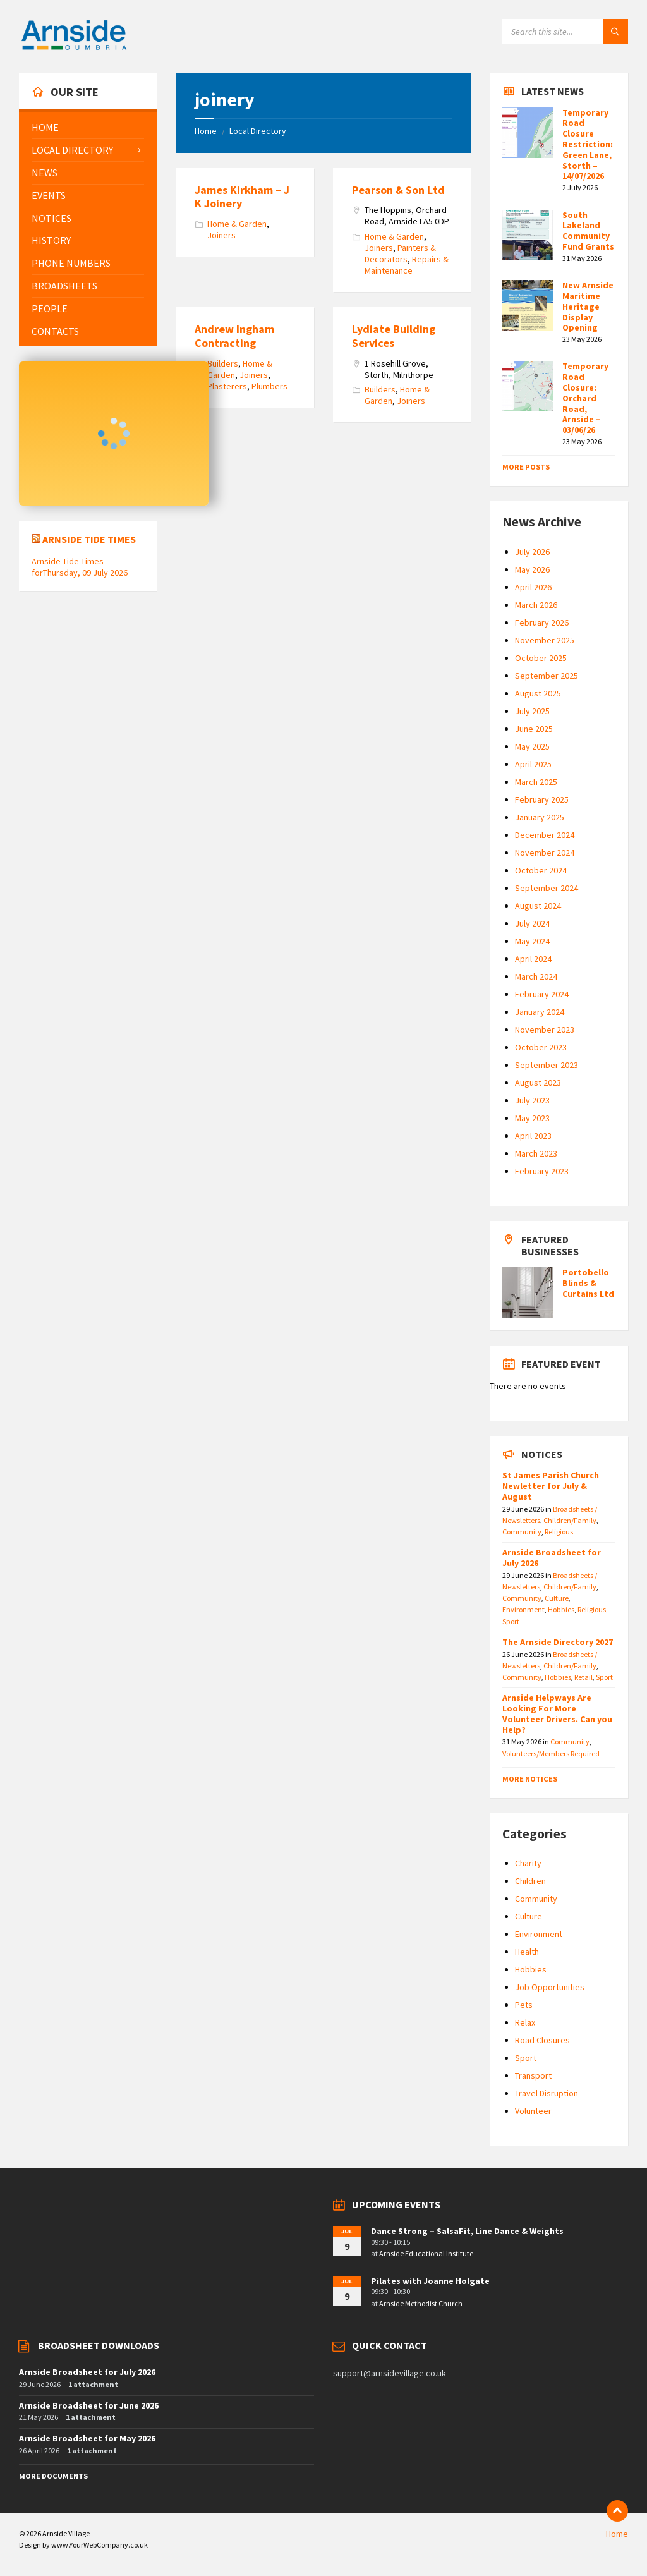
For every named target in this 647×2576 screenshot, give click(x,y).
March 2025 (536, 781)
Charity (528, 1863)
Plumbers (269, 386)
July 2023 (532, 1100)
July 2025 (532, 711)
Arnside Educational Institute (426, 2253)
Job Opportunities (549, 1987)
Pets (524, 2004)
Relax (525, 2022)
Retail (583, 1677)
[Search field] (565, 31)
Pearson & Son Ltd (398, 190)
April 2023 (533, 1135)
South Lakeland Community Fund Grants (588, 230)
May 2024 (532, 941)
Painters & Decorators (400, 253)
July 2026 (532, 551)
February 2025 (542, 799)
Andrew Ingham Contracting (234, 336)
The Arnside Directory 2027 (557, 1642)
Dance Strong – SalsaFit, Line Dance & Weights (467, 2231)
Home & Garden (237, 223)
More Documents (53, 2476)
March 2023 (536, 1153)
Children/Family (569, 1520)
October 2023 (541, 1047)
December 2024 (544, 835)
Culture (557, 1598)
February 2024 (542, 994)
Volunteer (533, 2111)
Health (527, 1951)
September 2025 (546, 675)
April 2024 (533, 958)
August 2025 (538, 693)
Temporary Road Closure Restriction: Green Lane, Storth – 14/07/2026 (587, 144)
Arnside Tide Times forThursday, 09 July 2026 (80, 567)
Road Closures (542, 2040)
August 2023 (538, 1082)
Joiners (221, 235)
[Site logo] (74, 48)
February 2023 (542, 1171)
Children (530, 1880)
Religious (559, 1531)
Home (206, 131)
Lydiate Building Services (393, 336)
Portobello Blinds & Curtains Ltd (588, 1283)
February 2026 (542, 622)
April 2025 (533, 764)
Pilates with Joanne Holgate (430, 2281)
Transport (533, 2075)
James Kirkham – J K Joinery (242, 197)
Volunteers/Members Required (551, 1753)
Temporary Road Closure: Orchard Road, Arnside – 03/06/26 (585, 397)
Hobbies (561, 1609)
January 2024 (539, 1012)
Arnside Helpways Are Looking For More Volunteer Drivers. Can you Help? (557, 1713)
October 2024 (541, 870)
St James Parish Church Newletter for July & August (550, 1485)
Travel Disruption (546, 2093)
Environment (523, 1609)
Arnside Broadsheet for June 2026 (89, 2405)
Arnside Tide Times (89, 539)
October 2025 (541, 658)
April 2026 (533, 587)
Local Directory (257, 131)
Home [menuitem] (617, 2533)
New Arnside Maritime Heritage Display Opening (588, 306)
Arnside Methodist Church (421, 2303)
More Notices (529, 1778)
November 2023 (544, 1029)
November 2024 (544, 852)
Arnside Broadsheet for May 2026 (87, 2438)
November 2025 (544, 640)
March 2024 (536, 976)
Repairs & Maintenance (407, 264)
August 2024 (538, 905)
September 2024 (546, 888)
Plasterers (227, 386)
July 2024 (532, 923)
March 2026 (536, 605)
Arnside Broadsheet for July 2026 (551, 1557)
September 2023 (546, 1065)
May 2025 (532, 746)
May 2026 (532, 569)
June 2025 (534, 728)
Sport (510, 1621)
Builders (222, 363)
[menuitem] (88, 127)
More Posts (526, 466)
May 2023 (532, 1118)
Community (521, 1531)
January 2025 (539, 817)
